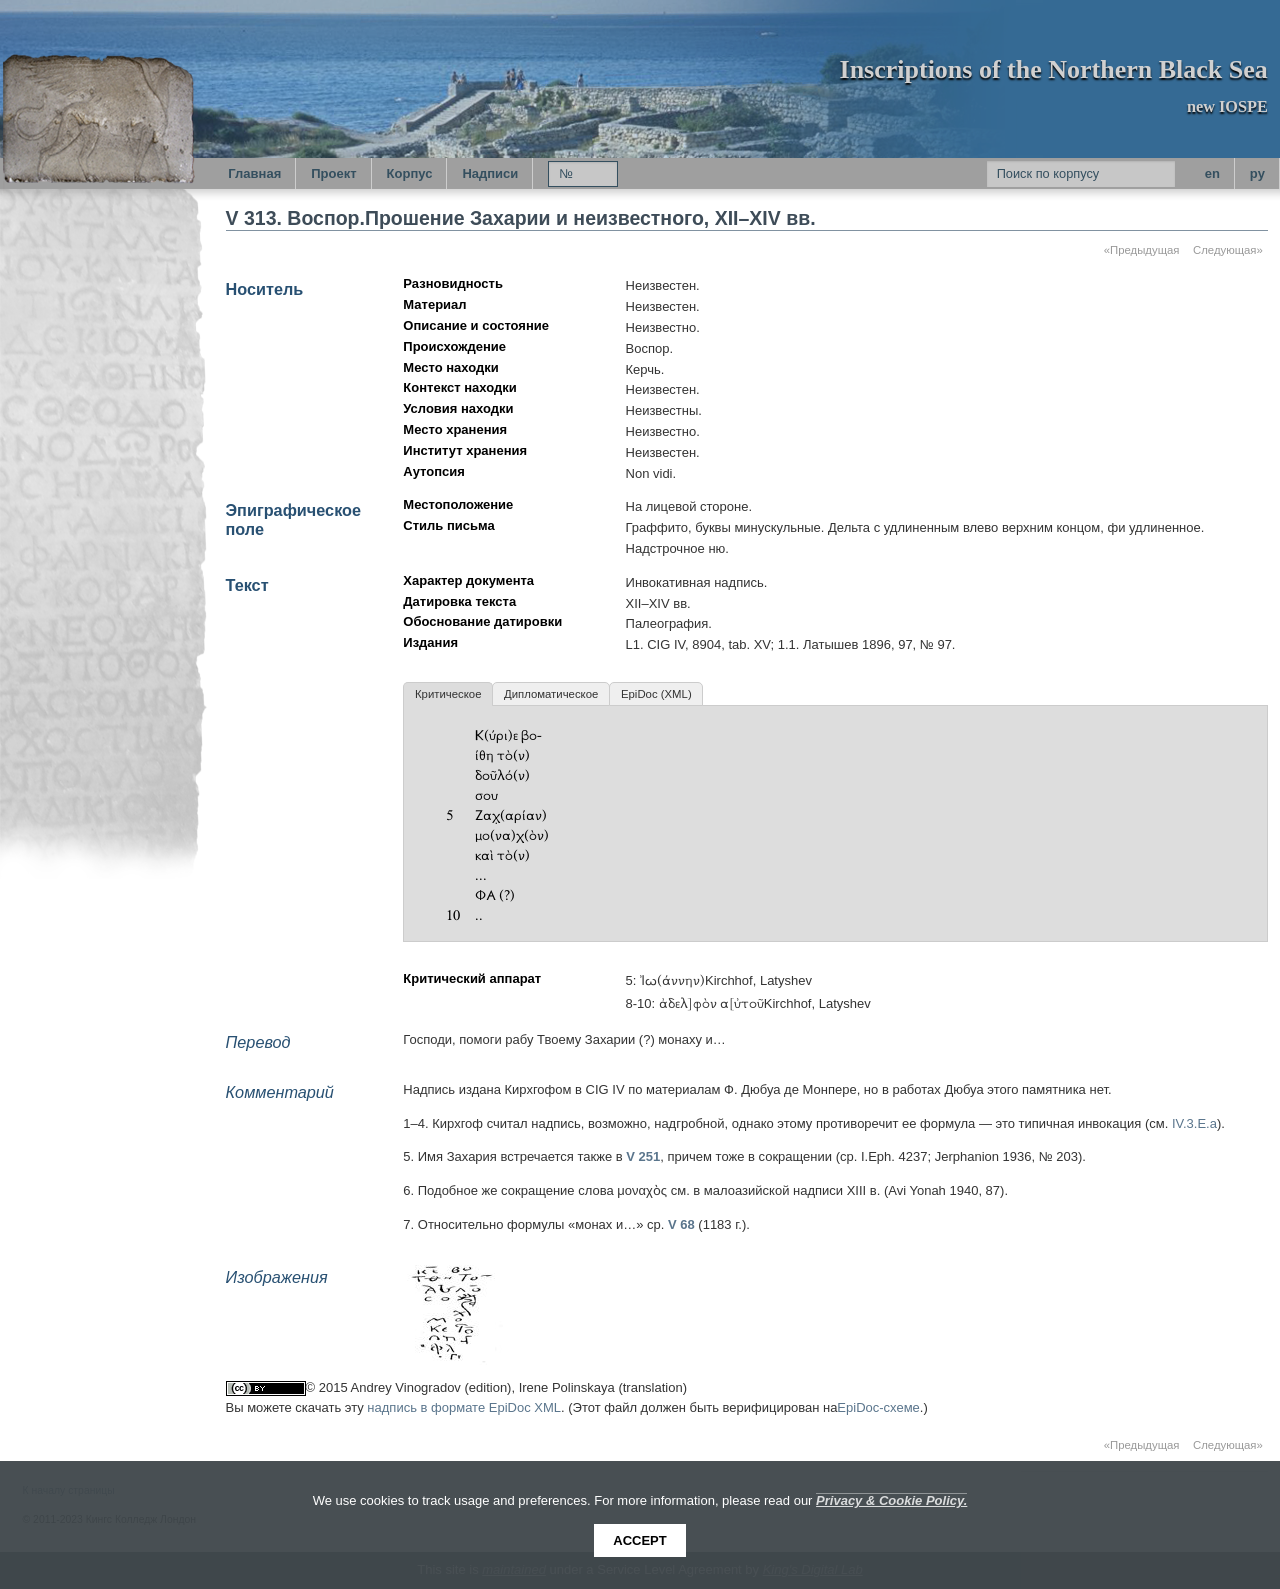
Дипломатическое (551, 694)
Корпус (410, 173)
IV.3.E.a (1194, 1123)
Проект (333, 173)
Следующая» (1228, 250)
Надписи (490, 173)
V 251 (643, 1156)
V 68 (681, 1224)
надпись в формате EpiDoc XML (464, 1407)
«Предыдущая (1142, 250)
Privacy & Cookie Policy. (891, 1500)
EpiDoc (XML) (656, 694)
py (1257, 173)
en (1212, 173)
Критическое (448, 694)
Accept (639, 1540)
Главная (254, 173)
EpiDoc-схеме (878, 1407)
